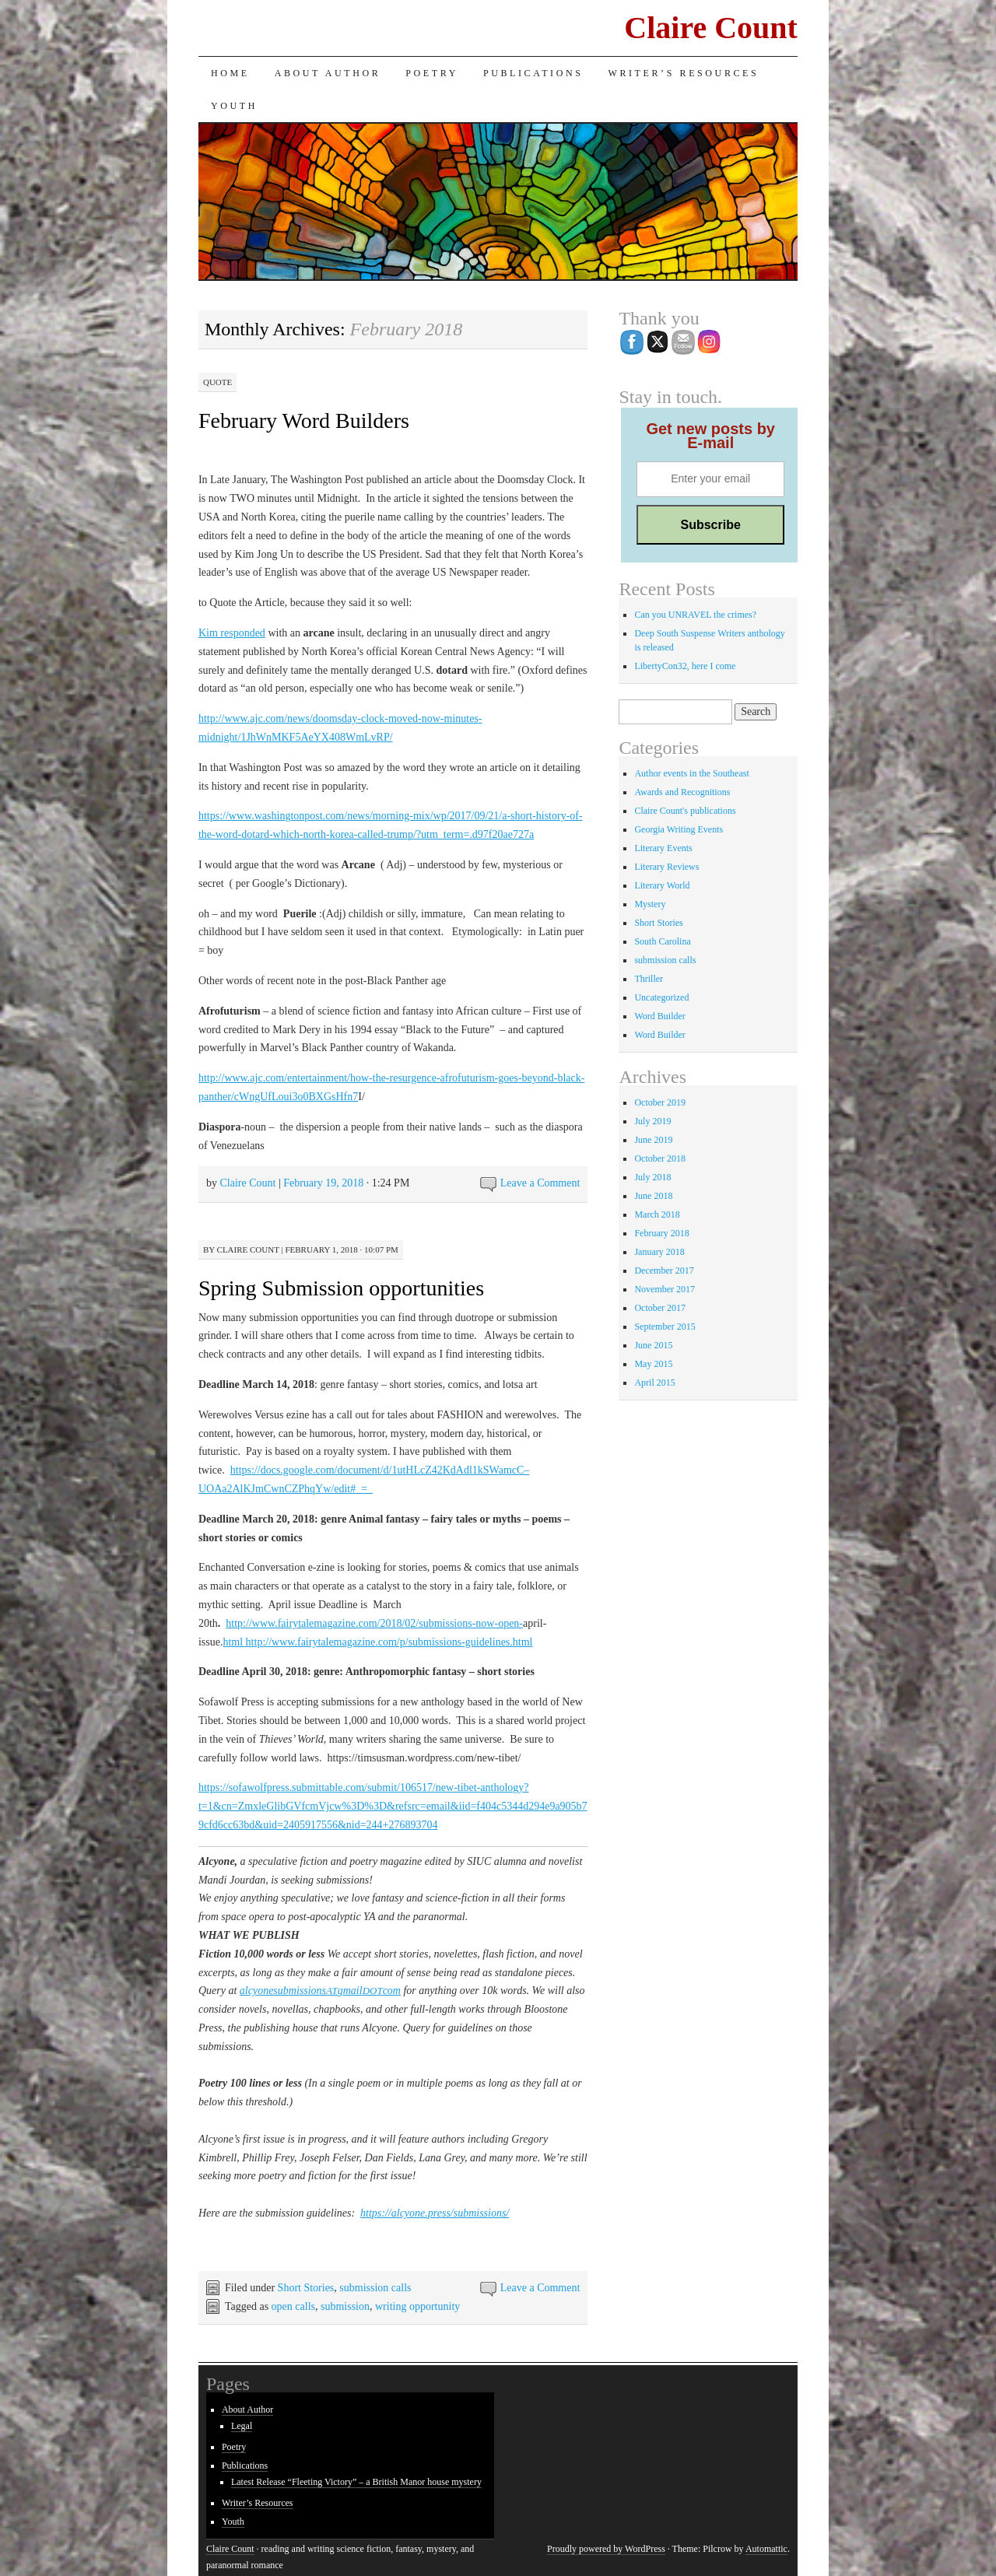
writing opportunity (417, 2306)
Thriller (648, 978)
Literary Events (663, 848)
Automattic (766, 2548)
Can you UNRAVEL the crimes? (695, 614)
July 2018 (652, 1177)
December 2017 (663, 1270)
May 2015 (653, 1363)
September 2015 (664, 1326)
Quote (217, 382)
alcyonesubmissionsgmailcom (320, 1990)
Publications (533, 73)
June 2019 (653, 1139)
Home (230, 73)
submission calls (375, 2288)
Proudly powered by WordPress (606, 2548)
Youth (234, 105)
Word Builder (659, 1016)
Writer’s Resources (683, 73)
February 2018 (661, 1233)
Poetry (431, 73)
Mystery (649, 904)
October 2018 (660, 1158)
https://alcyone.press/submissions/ (434, 2213)
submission (345, 2306)
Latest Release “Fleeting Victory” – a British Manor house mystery (356, 2481)
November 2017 (664, 1289)
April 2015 (654, 1382)
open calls (293, 2306)
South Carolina (662, 941)
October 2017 (660, 1307)
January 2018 (659, 1251)
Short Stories (306, 2288)
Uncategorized (661, 997)
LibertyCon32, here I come (684, 666)
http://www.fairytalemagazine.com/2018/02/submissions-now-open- (374, 1623)
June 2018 (653, 1195)
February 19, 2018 (323, 1183)
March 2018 (656, 1214)
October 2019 (660, 1102)
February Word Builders (303, 420)
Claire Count (711, 27)
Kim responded (231, 633)
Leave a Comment (540, 1183)
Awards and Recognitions (682, 792)
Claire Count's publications (684, 810)
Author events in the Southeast (691, 773)
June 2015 (653, 1345)
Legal (241, 2425)
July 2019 (652, 1121)
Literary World (661, 885)
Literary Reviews (666, 866)
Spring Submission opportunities (341, 1288)
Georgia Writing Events (678, 829)
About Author (328, 73)
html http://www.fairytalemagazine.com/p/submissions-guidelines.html (377, 1642)
